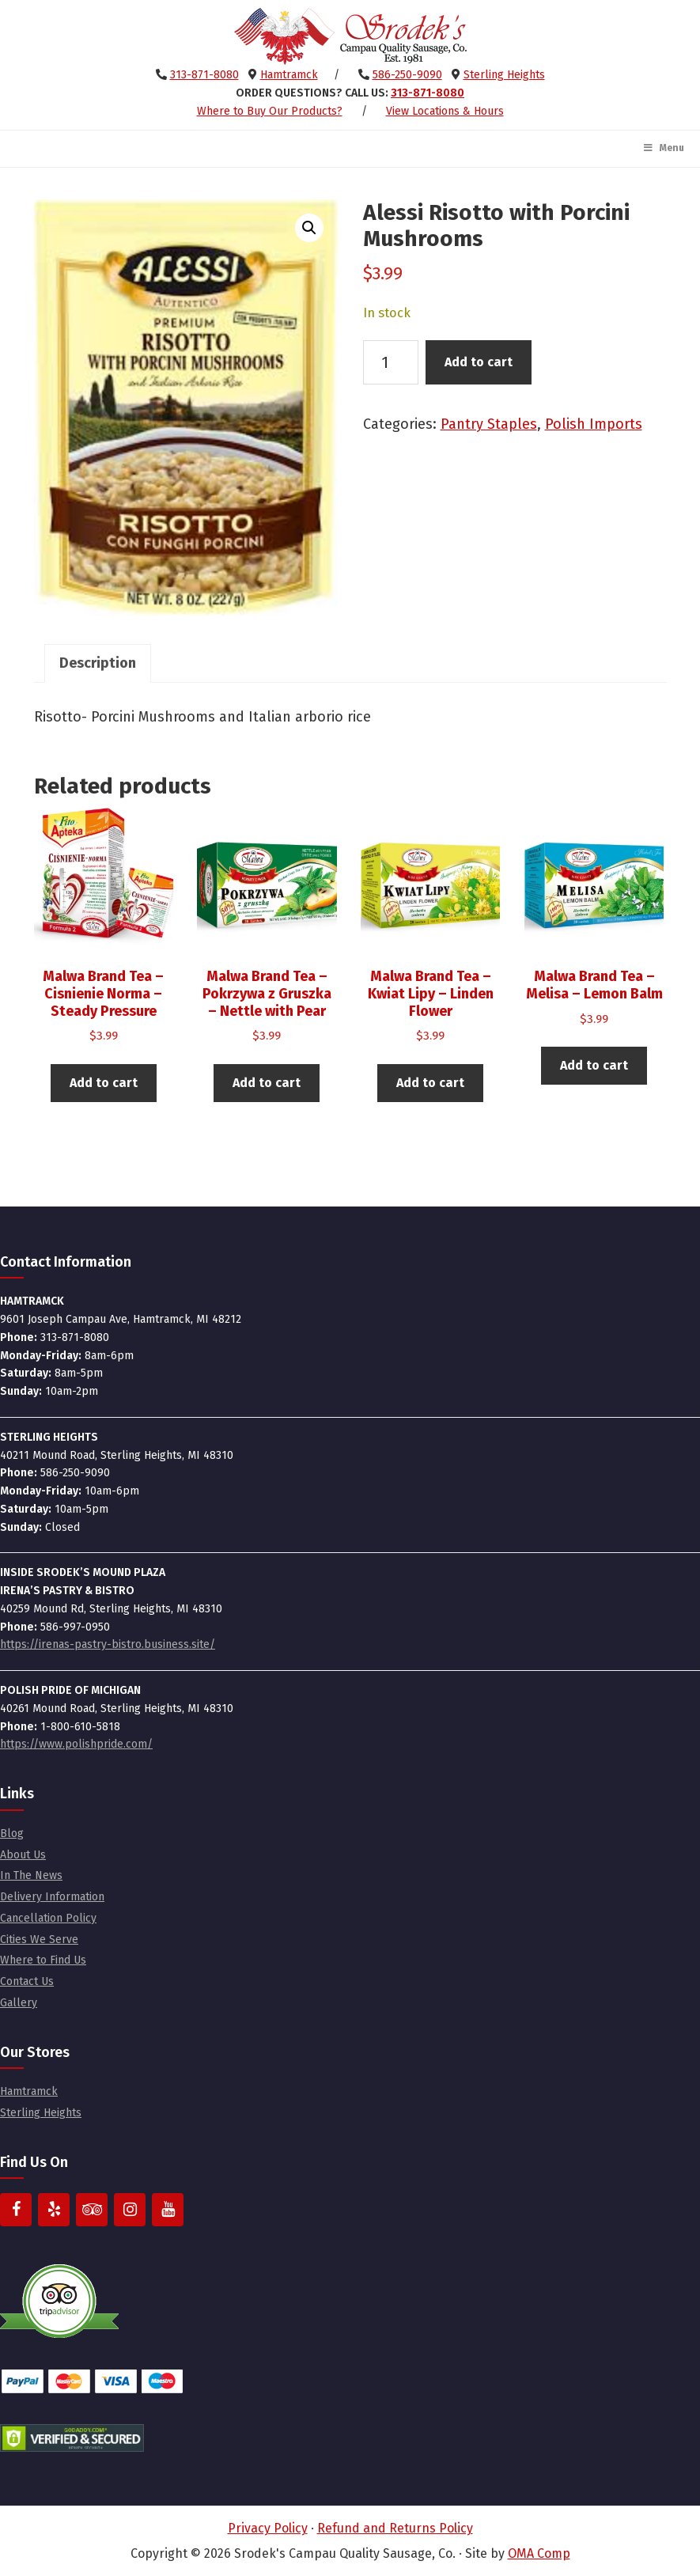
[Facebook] (16, 2209)
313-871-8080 (204, 74)
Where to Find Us (43, 1960)
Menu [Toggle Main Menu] (662, 147)
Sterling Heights (504, 74)
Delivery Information (52, 1897)
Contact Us (27, 1981)
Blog (12, 1833)
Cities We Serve (39, 1939)
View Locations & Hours (445, 111)
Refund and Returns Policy (395, 2528)
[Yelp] (54, 2209)
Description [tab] (97, 663)
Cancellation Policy (48, 1918)
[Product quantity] (390, 362)
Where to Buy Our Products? (269, 111)
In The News (31, 1875)
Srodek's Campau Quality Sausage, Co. (350, 36)
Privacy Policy (268, 2528)
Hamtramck (289, 74)
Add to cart (479, 361)
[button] (309, 228)
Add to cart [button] (104, 1082)
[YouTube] (168, 2209)
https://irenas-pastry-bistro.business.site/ (107, 1644)
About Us (23, 1855)
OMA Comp (539, 2553)
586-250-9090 (407, 74)
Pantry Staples (489, 424)
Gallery (18, 2003)
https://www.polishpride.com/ (76, 1744)
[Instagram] (130, 2209)
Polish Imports (593, 424)
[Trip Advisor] (92, 2209)
